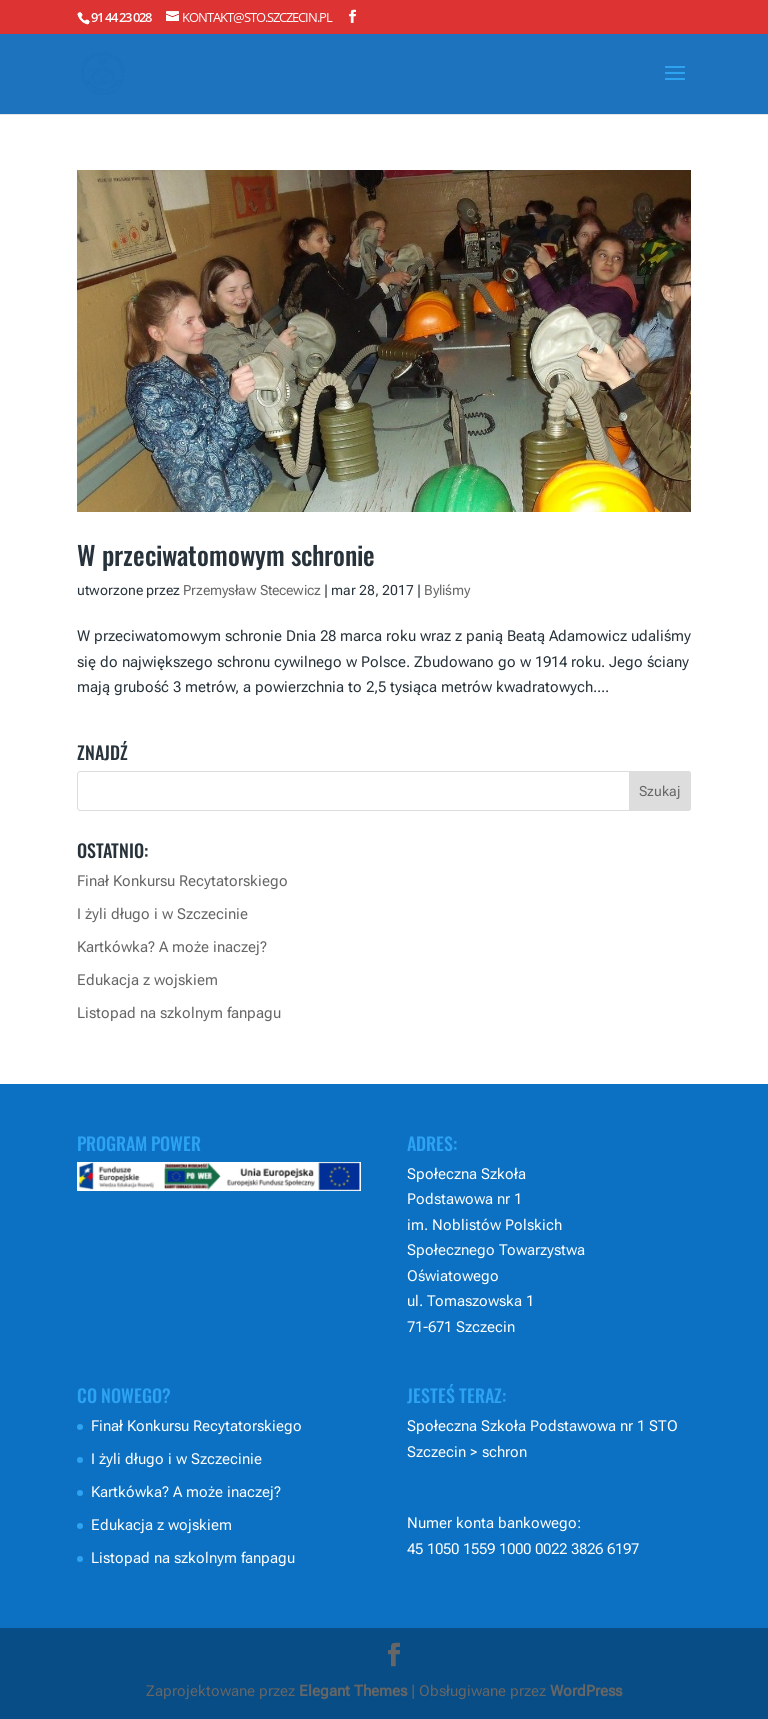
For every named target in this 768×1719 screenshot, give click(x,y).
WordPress (586, 1691)
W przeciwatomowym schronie (226, 554)
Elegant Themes (353, 1691)
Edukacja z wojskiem (147, 980)
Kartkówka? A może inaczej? (172, 947)
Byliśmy (447, 590)
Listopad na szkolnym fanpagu (179, 1013)
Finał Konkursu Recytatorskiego (182, 881)
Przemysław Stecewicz (252, 590)
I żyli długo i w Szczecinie (162, 914)
